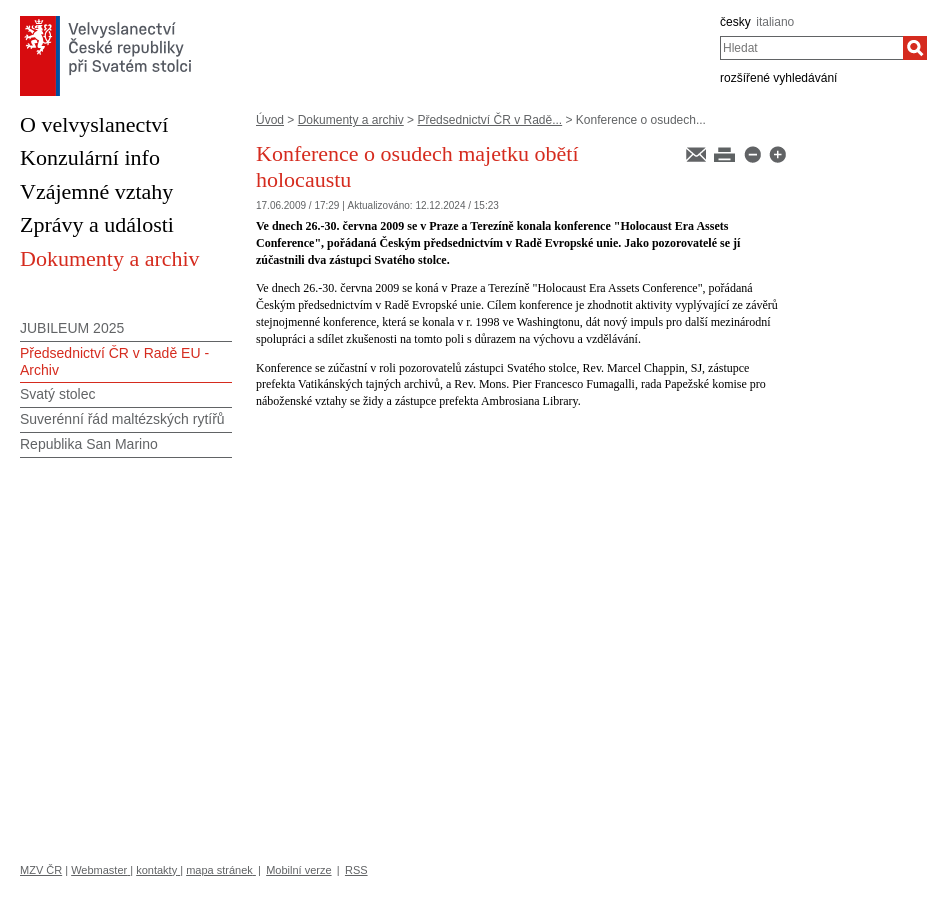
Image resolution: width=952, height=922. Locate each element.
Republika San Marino (89, 444)
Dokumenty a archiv (351, 120)
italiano (775, 22)
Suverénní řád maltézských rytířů (122, 419)
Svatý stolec (57, 394)
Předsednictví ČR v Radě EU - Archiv (114, 361)
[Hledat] (915, 48)
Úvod (270, 120)
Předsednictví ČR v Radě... (489, 120)
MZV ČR (41, 870)
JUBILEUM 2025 (72, 328)
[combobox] (811, 48)
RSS (356, 870)
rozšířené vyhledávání (778, 78)
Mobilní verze (298, 870)
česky (735, 22)
